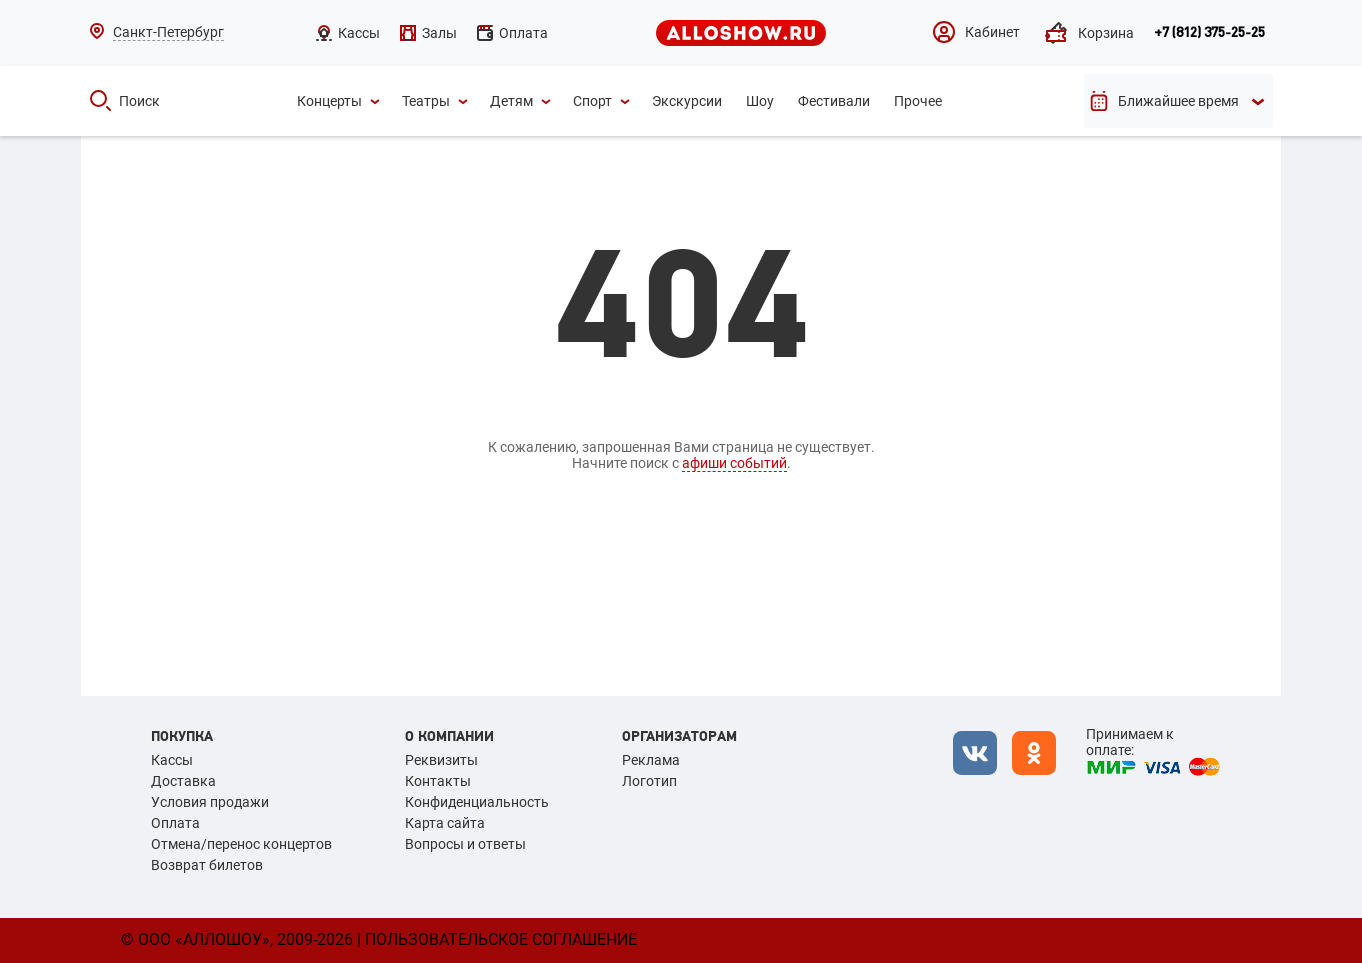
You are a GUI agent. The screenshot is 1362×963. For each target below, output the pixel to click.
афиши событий (734, 463)
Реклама (651, 760)
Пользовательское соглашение (501, 939)
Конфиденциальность (477, 802)
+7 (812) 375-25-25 (1209, 33)
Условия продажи (210, 802)
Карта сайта (445, 823)
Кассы (172, 760)
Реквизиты (441, 760)
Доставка (183, 781)
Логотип (649, 781)
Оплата (175, 823)
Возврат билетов (207, 865)
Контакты (438, 781)
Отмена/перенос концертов (241, 844)
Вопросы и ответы (465, 844)
